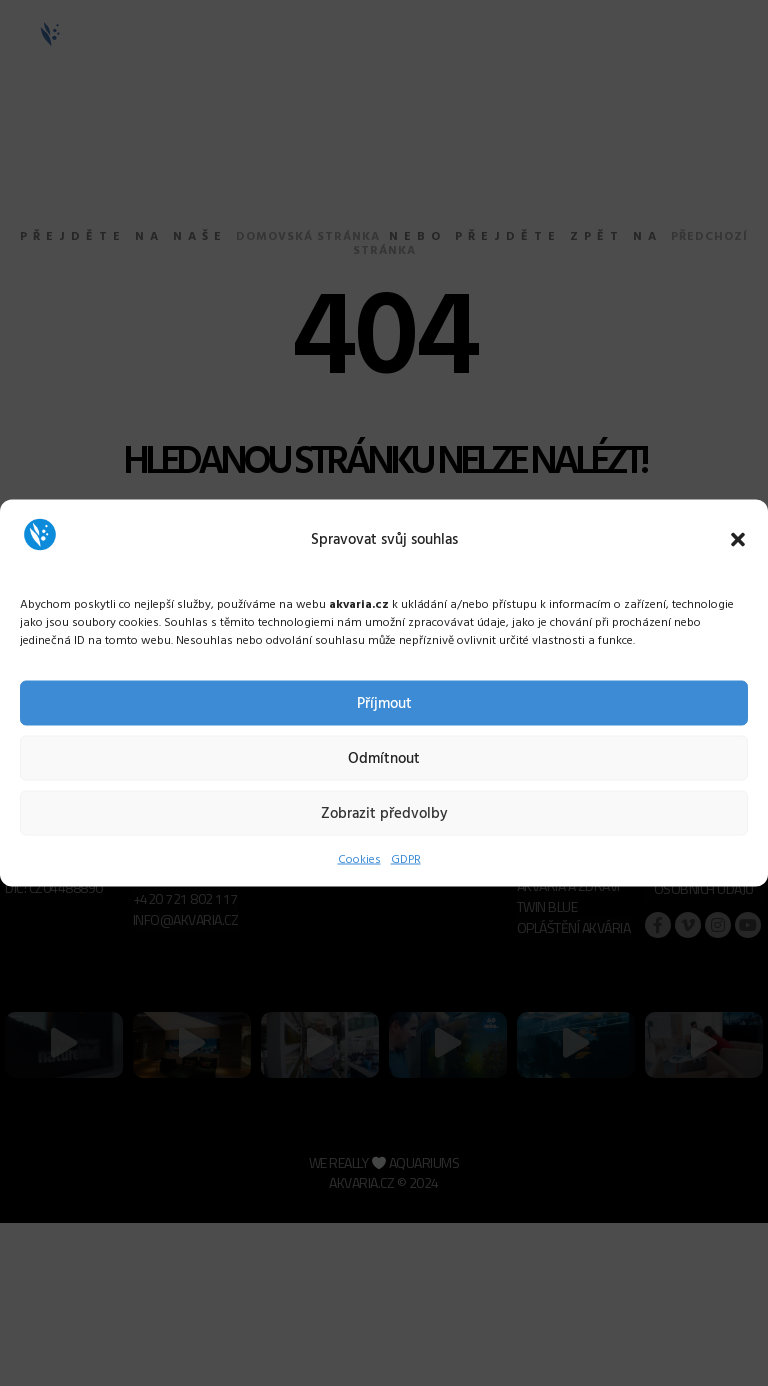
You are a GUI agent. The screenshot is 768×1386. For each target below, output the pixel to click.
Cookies (359, 860)
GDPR (406, 860)
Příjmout (384, 703)
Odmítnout (384, 758)
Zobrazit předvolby (384, 813)
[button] (738, 539)
